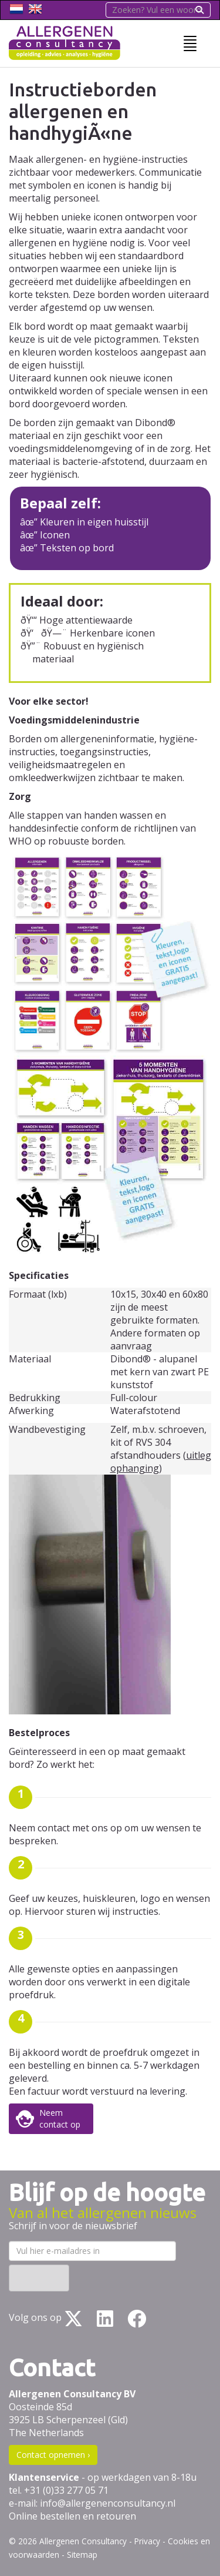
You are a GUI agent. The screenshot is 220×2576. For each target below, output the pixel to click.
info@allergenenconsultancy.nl (107, 2503)
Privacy (147, 2541)
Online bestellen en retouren (72, 2516)
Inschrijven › (39, 2277)
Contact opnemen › (53, 2454)
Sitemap (82, 2554)
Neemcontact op (59, 2118)
